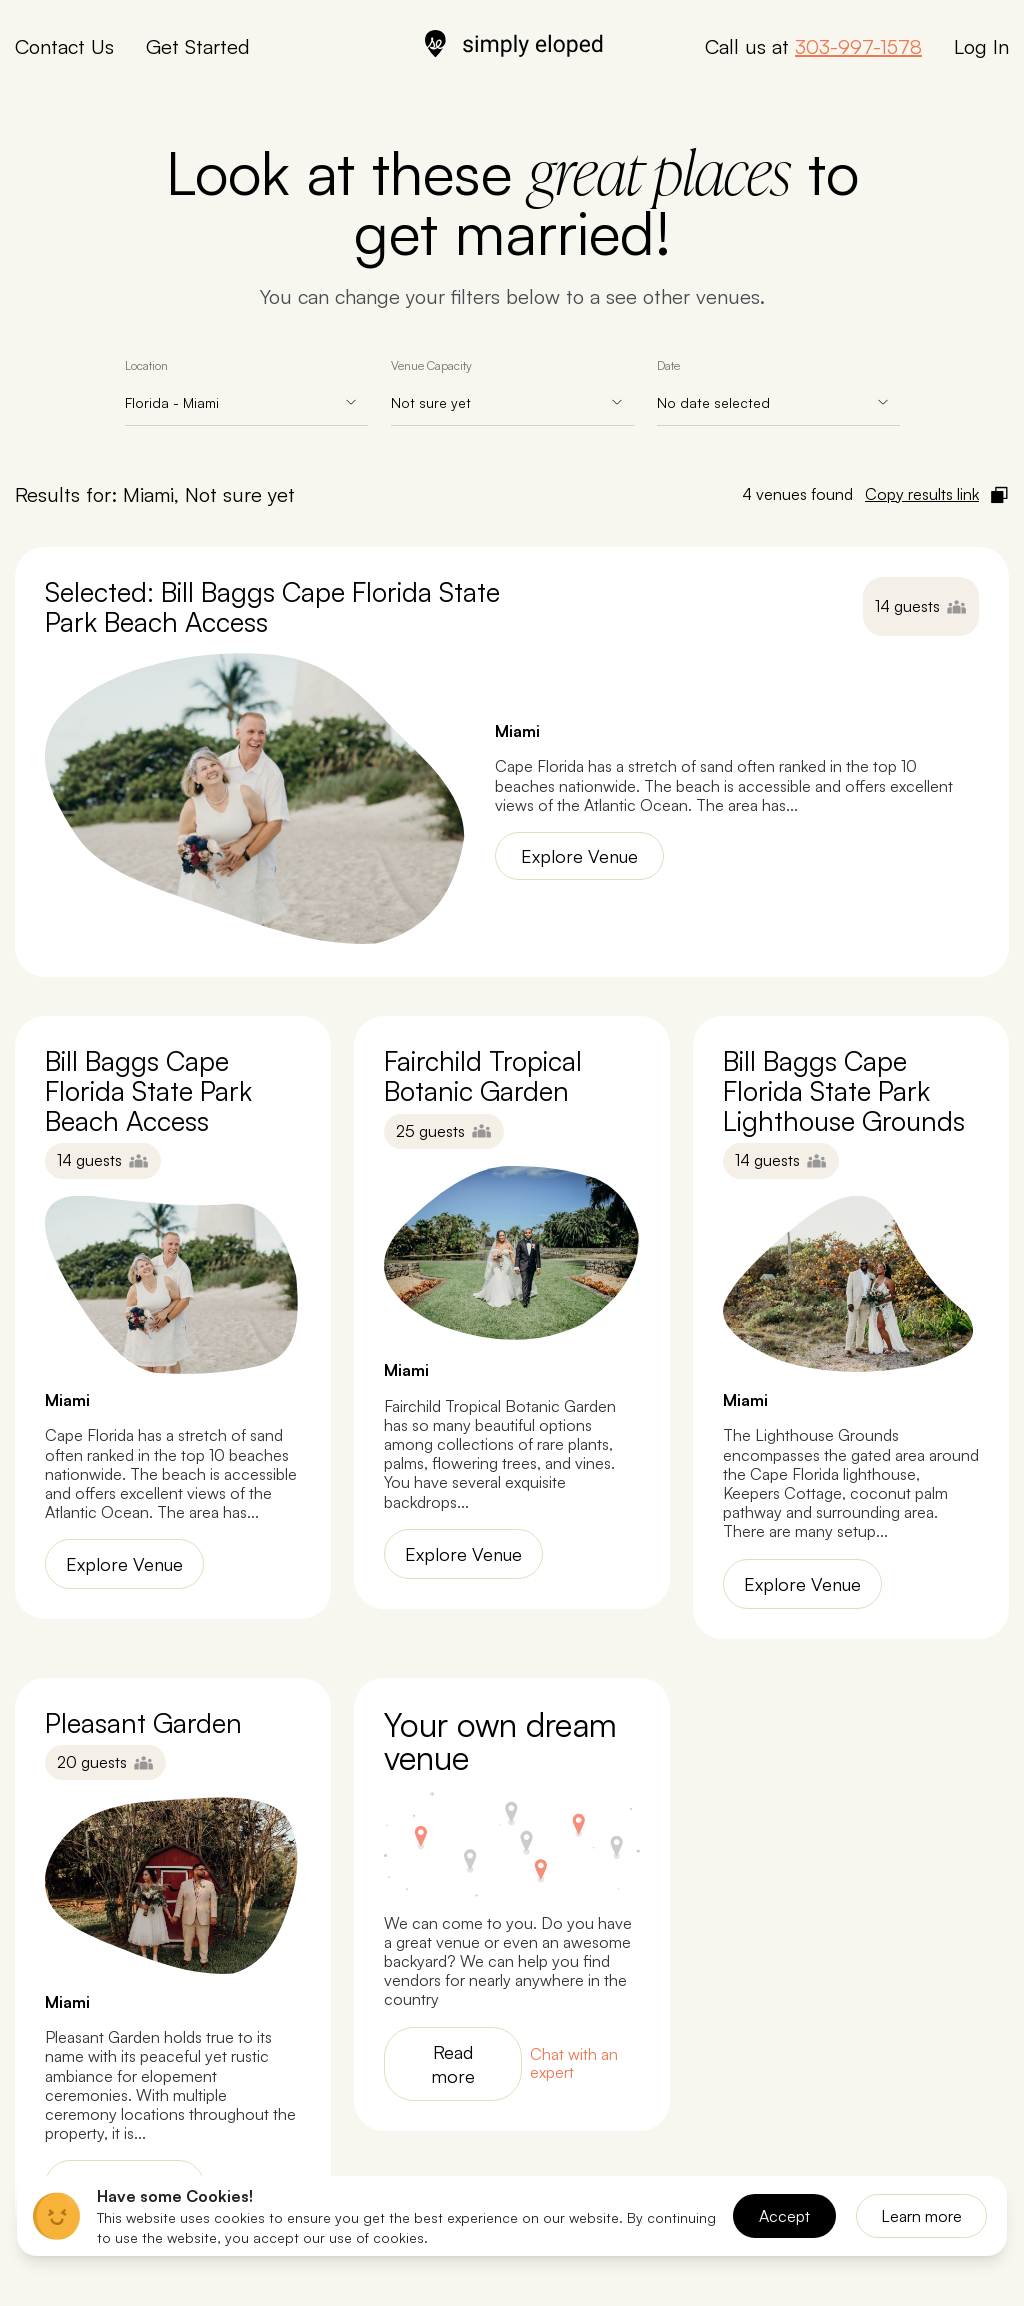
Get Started (198, 46)
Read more (453, 2064)
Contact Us (64, 46)
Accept (784, 2216)
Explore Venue (579, 856)
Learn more (921, 2216)
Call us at (813, 46)
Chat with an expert (574, 2063)
